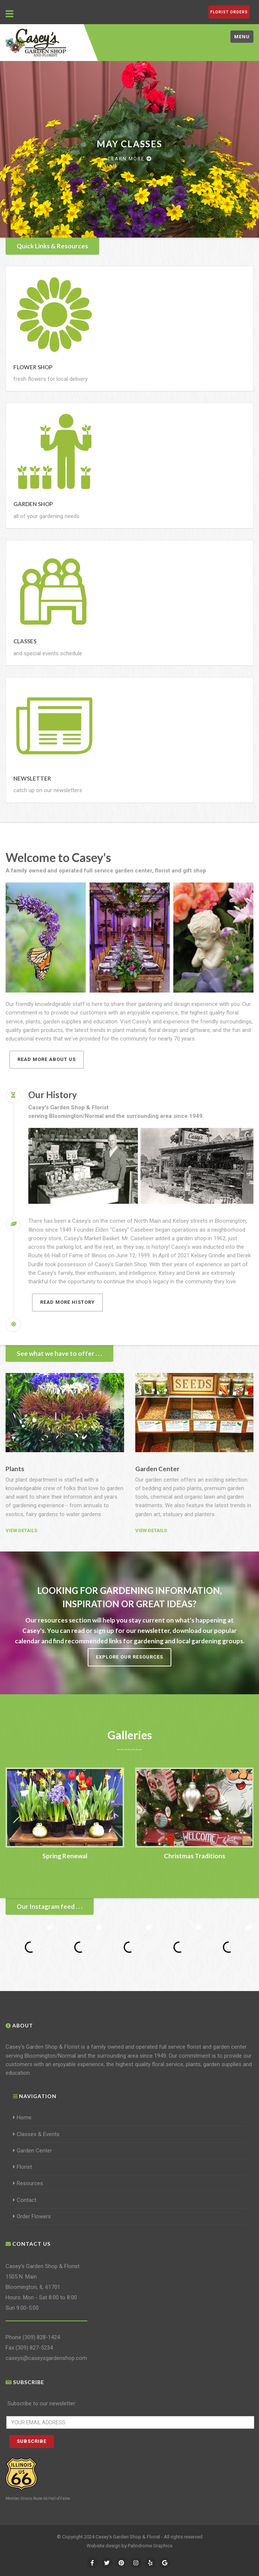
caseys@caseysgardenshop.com (46, 2358)
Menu (242, 36)
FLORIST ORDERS (229, 12)
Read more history (67, 1302)
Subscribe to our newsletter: (41, 2403)
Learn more (129, 158)
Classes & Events (36, 2134)
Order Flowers (32, 2216)
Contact (24, 2200)
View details (21, 1530)
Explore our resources (129, 1657)
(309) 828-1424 (41, 2337)
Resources (28, 2183)
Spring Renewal (64, 1856)
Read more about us (46, 1059)
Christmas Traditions (194, 1856)
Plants (15, 1469)
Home (22, 2117)
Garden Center (157, 1469)
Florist (22, 2167)
